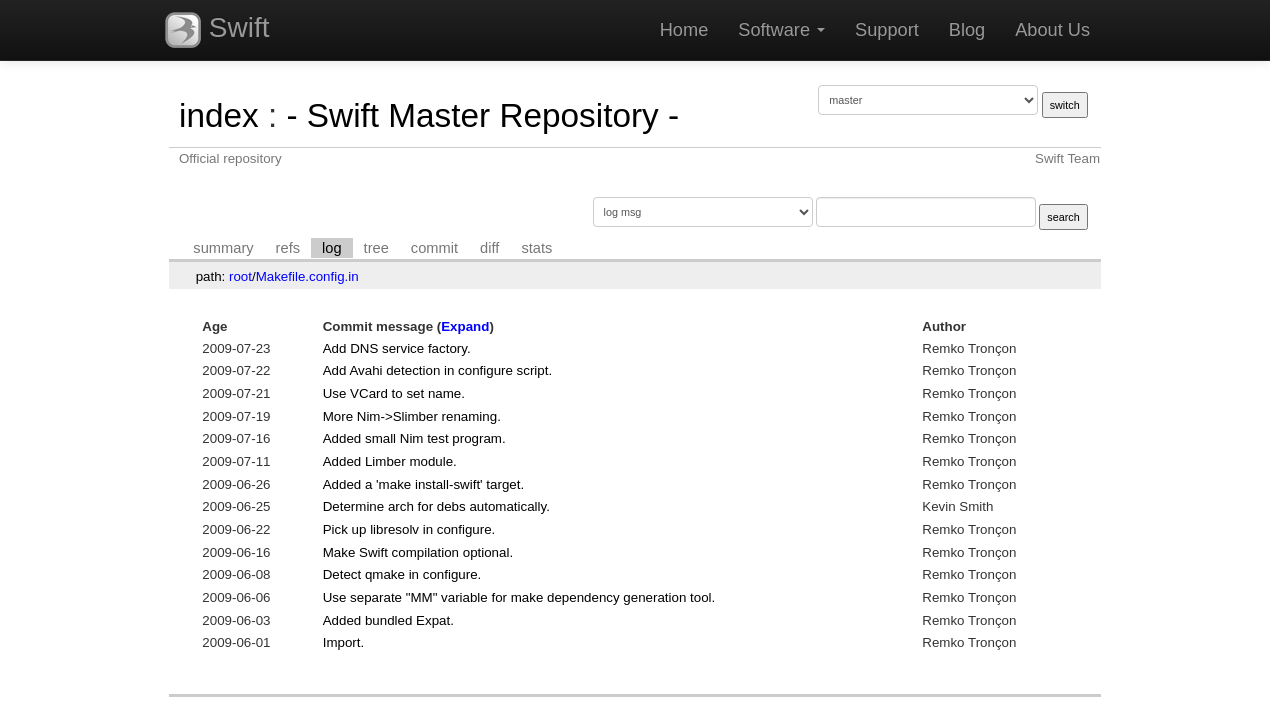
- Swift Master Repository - (482, 115)
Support (887, 30)
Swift (217, 30)
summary (223, 248)
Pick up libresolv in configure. (409, 529)
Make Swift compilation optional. (418, 552)
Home (684, 30)
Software (781, 30)
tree (376, 248)
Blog (967, 30)
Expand (465, 326)
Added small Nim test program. (414, 438)
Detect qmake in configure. (402, 574)
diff (489, 248)
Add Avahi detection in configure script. (437, 370)
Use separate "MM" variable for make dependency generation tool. (519, 597)
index (219, 115)
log (332, 248)
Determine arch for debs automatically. (436, 506)
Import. (343, 642)
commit (434, 248)
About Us (1052, 30)
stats (536, 248)
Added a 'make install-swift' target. (423, 484)
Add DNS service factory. (397, 348)
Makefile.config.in (307, 276)
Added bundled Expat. (388, 620)
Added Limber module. (390, 461)
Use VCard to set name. (394, 393)
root (240, 276)
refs (288, 248)
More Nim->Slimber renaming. (412, 416)
